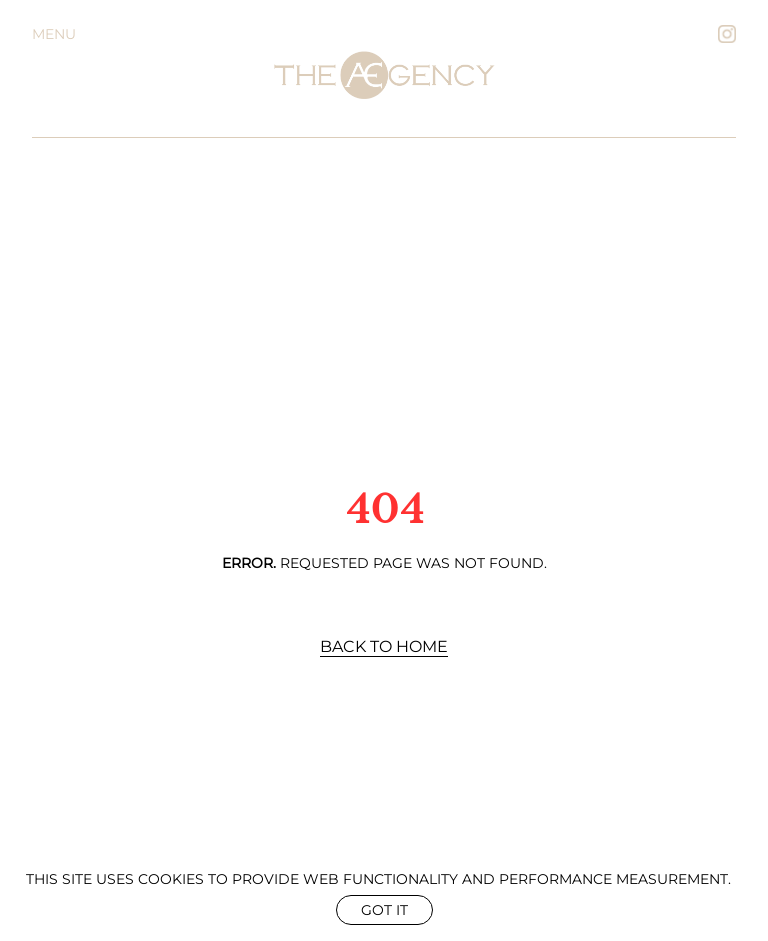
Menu (54, 34)
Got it (384, 910)
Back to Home (384, 646)
